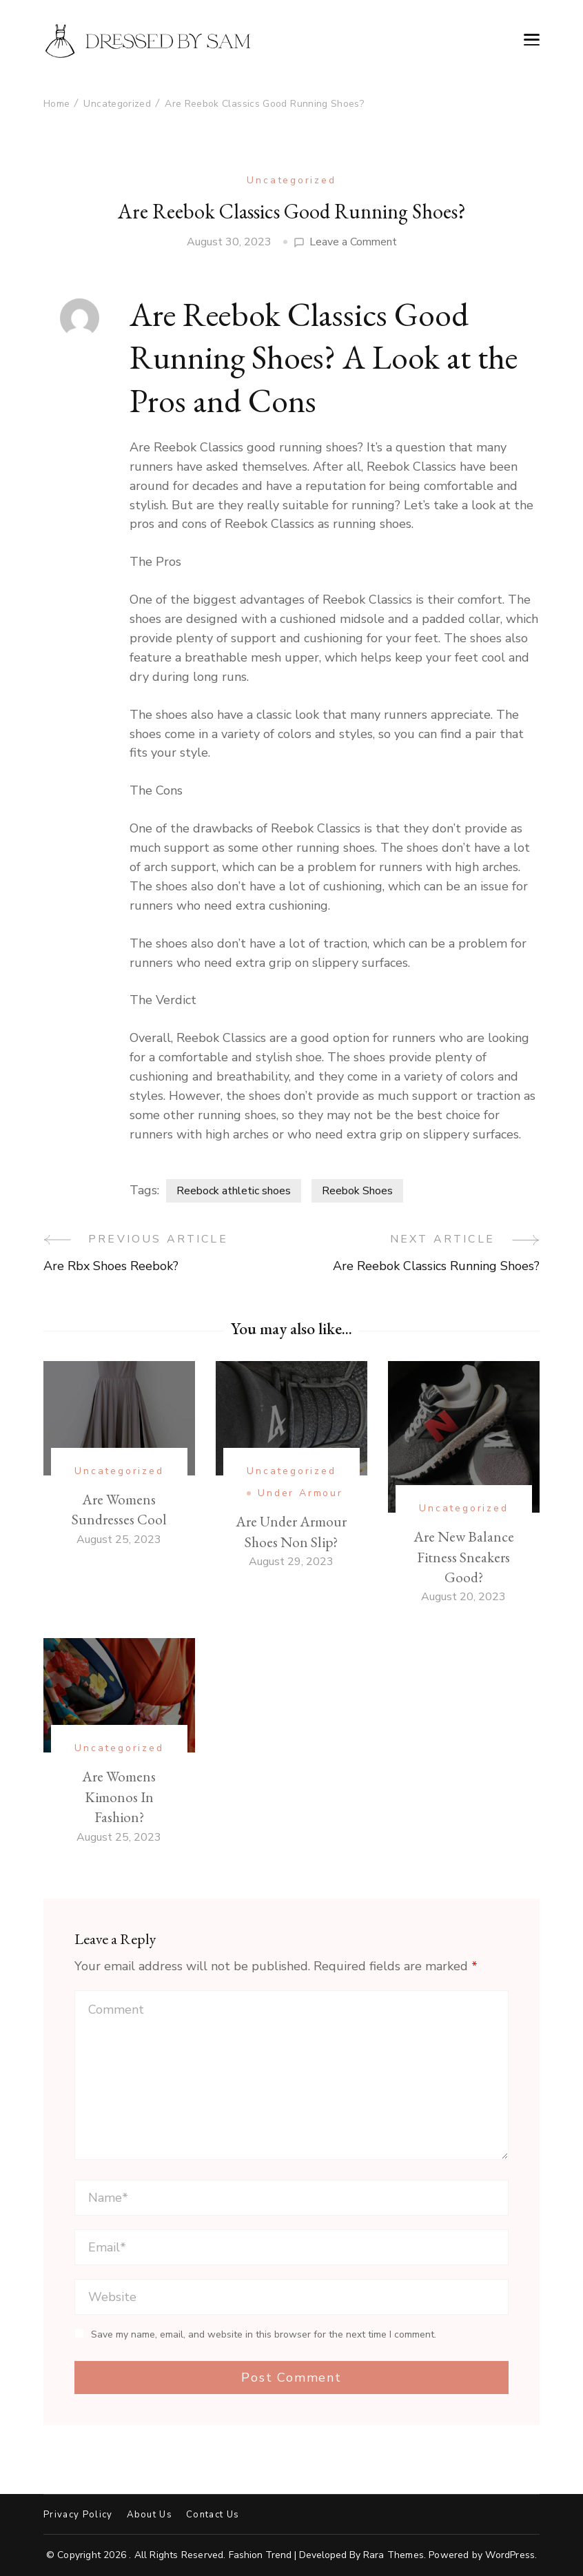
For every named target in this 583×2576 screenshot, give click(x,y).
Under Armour (300, 1493)
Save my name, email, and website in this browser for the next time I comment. (263, 2335)
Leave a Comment (353, 242)
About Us (150, 2515)
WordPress (510, 2555)
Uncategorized (291, 180)
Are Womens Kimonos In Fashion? (119, 1796)
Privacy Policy (78, 2515)
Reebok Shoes (357, 1190)
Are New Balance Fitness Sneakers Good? (463, 1556)
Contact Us (212, 2515)
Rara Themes (393, 2555)
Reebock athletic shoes (233, 1190)
